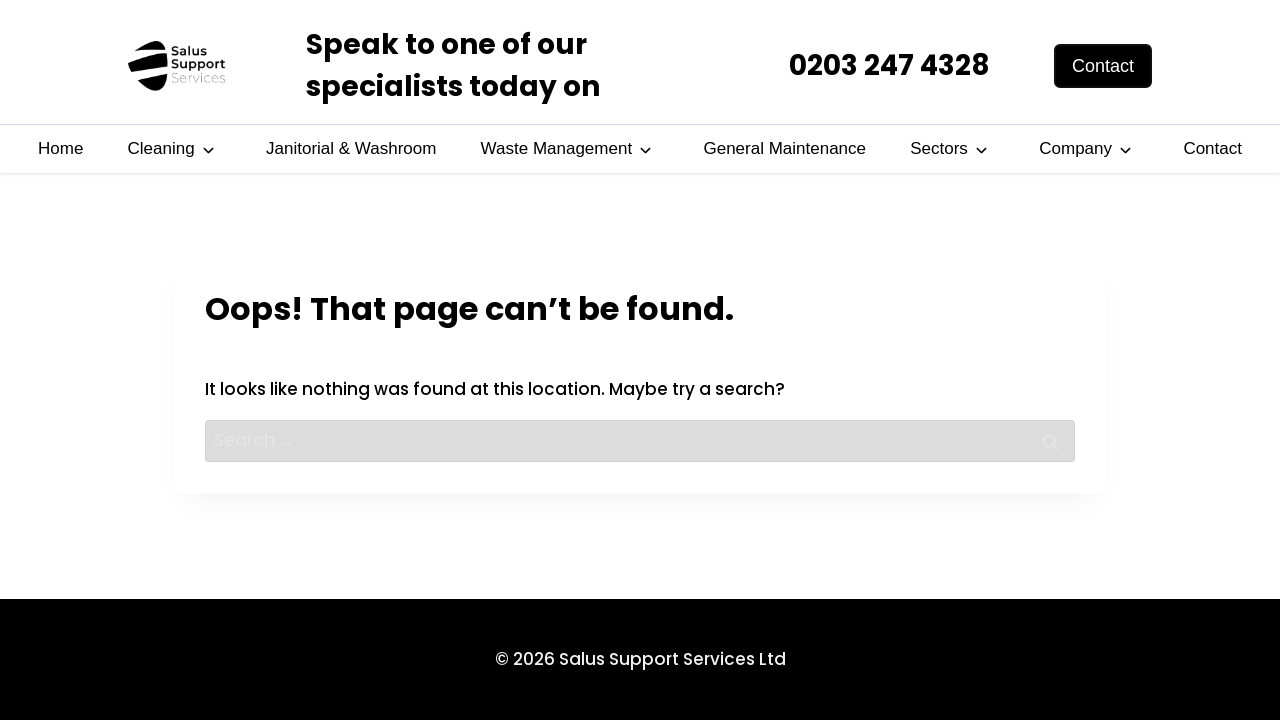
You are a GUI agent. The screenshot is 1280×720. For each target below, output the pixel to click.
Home (60, 148)
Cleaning (161, 148)
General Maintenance (784, 148)
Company (1075, 148)
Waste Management (557, 148)
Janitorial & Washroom (351, 148)
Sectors (939, 148)
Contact (1212, 148)
